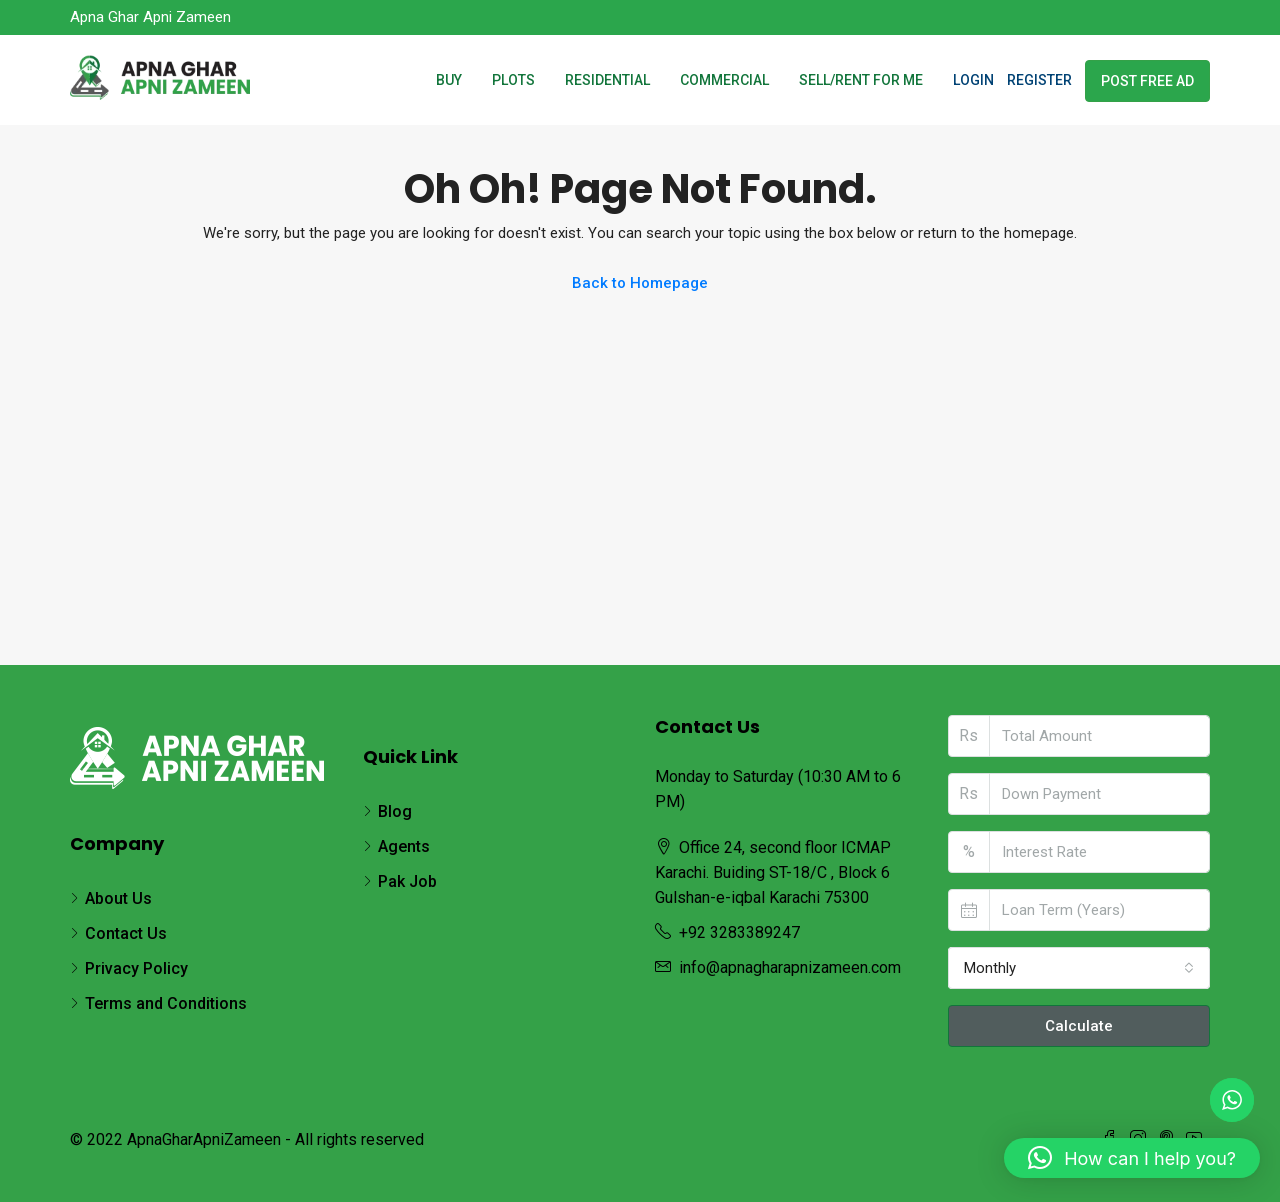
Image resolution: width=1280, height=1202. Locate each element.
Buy (449, 80)
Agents (404, 846)
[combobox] (1079, 968)
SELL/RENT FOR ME (861, 80)
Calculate (1079, 1026)
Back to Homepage (640, 283)
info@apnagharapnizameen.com (790, 967)
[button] (1132, 1158)
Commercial (724, 80)
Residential (607, 80)
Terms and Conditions (166, 1003)
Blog (395, 811)
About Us (118, 898)
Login (973, 80)
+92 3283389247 (739, 932)
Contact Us (126, 933)
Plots (513, 80)
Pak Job (407, 881)
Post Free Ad (1147, 81)
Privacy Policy (136, 968)
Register (1039, 80)
